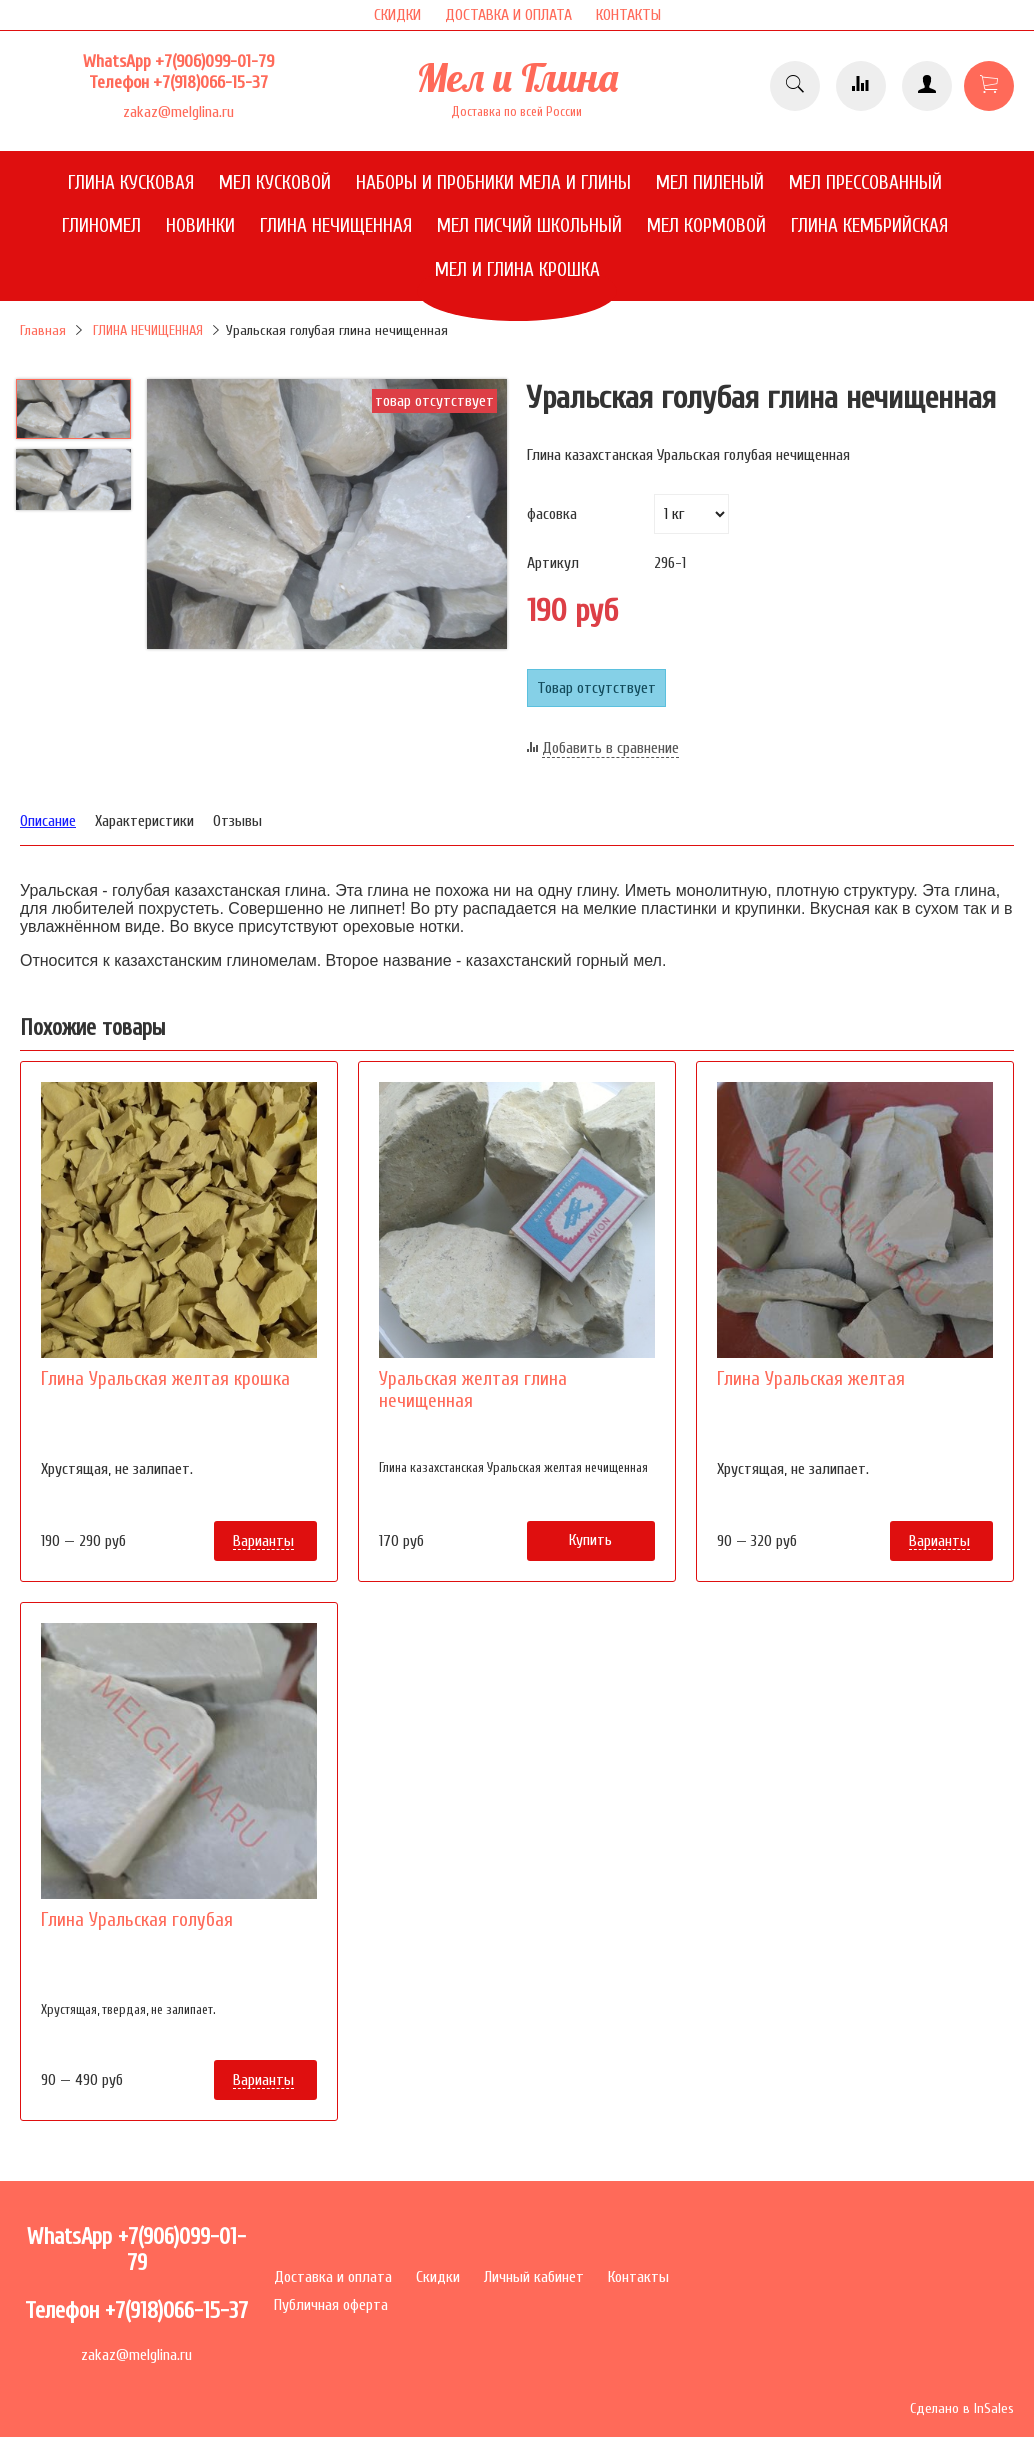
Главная (43, 330)
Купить (590, 1540)
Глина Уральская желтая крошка (165, 1379)
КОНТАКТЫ (628, 15)
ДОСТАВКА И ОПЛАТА (508, 15)
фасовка (552, 514)
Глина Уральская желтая (811, 1379)
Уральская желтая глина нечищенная (473, 1390)
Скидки (438, 2277)
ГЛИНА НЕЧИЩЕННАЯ (148, 330)
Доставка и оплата (333, 2277)
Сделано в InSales (962, 2408)
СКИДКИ (397, 15)
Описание (48, 821)
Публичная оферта (331, 2305)
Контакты (638, 2277)
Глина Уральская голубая (137, 1920)
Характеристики (144, 821)
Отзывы (237, 821)
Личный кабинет (534, 2277)
